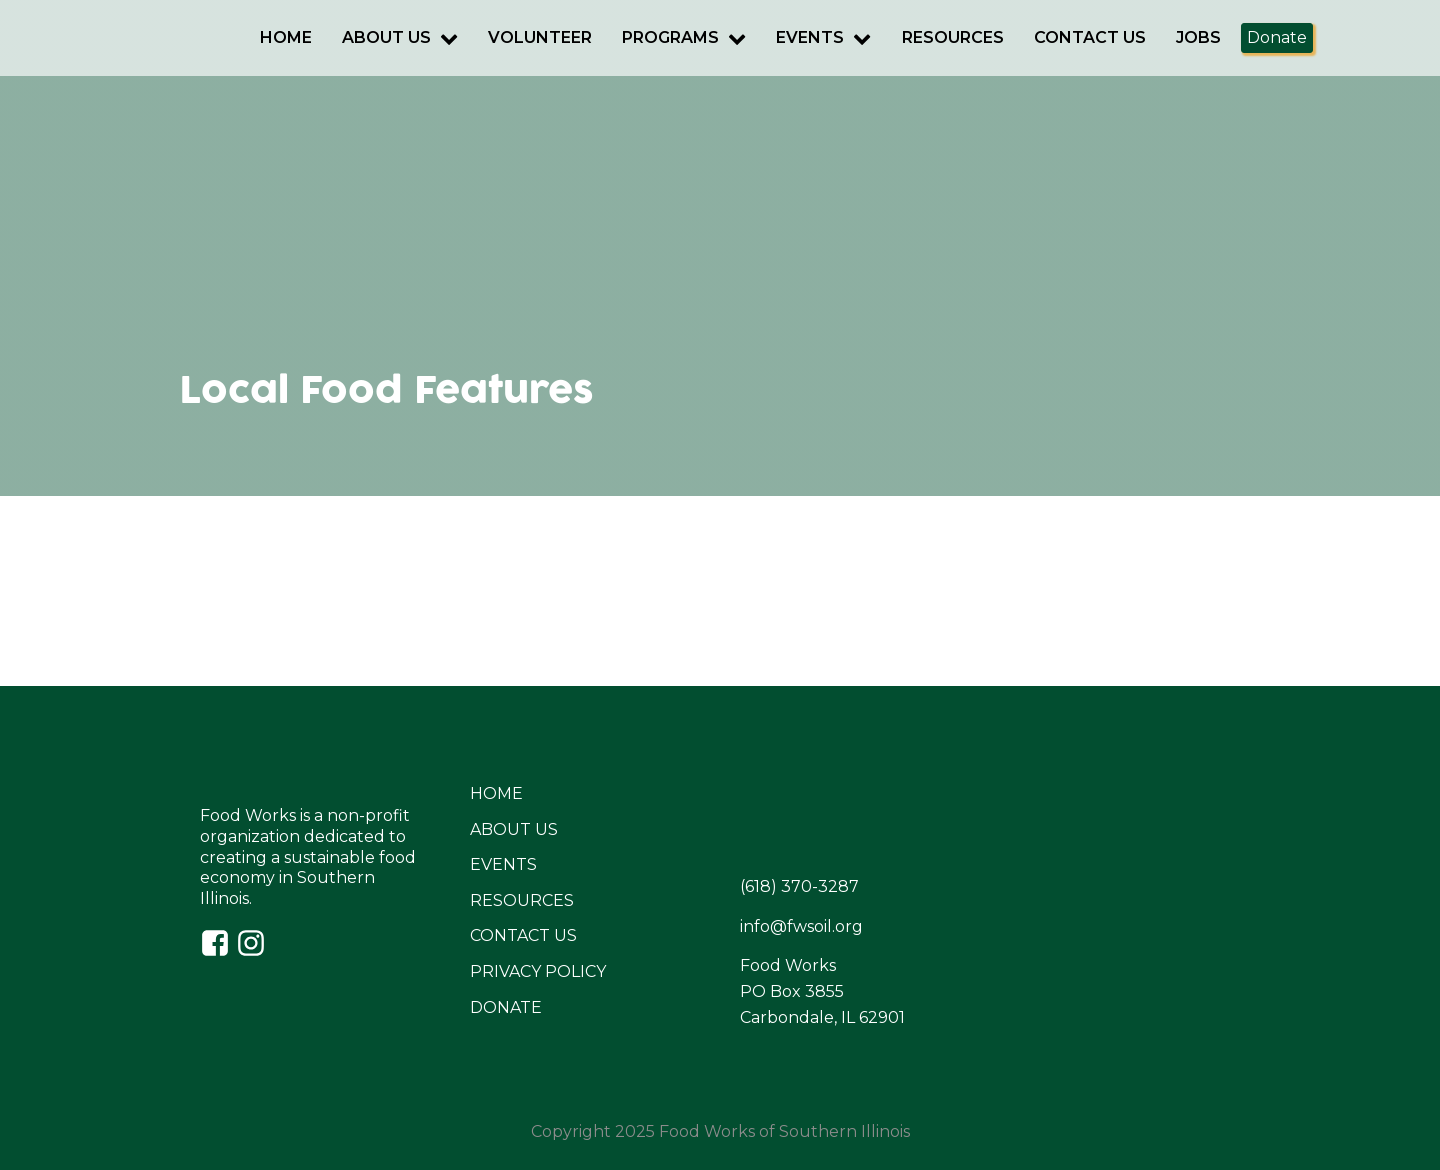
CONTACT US (523, 935)
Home (286, 37)
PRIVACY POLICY (538, 971)
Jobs (1198, 37)
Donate (1277, 37)
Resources (953, 37)
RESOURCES (522, 900)
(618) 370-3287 (799, 886)
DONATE (506, 1007)
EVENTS (503, 864)
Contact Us (1090, 37)
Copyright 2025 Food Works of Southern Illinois (720, 1131)
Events (823, 37)
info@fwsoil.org (801, 926)
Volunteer (540, 37)
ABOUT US (514, 829)
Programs (684, 37)
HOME (496, 793)
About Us (400, 37)
